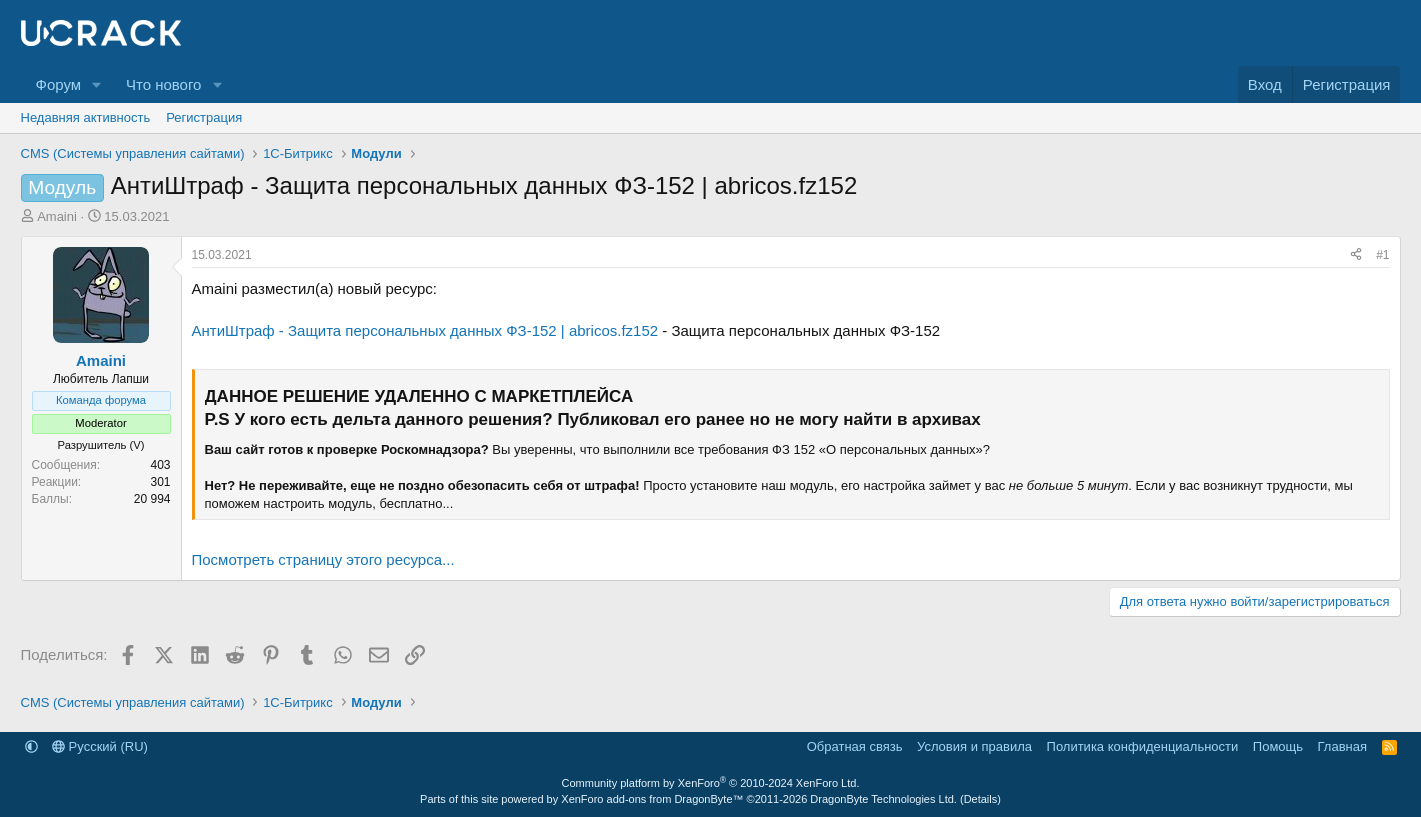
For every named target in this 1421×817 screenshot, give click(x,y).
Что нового (163, 84)
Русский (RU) (100, 746)
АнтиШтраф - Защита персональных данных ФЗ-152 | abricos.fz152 (425, 330)
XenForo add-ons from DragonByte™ (652, 799)
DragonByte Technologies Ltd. (883, 799)
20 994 (152, 499)
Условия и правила (974, 746)
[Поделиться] (1356, 255)
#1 (1382, 255)
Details (981, 799)
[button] (97, 84)
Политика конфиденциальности (1143, 746)
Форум (59, 84)
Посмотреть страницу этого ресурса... (323, 559)
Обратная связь (855, 746)
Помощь (1278, 746)
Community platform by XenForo (711, 783)
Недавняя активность (86, 117)
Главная (1342, 746)
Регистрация (204, 117)
